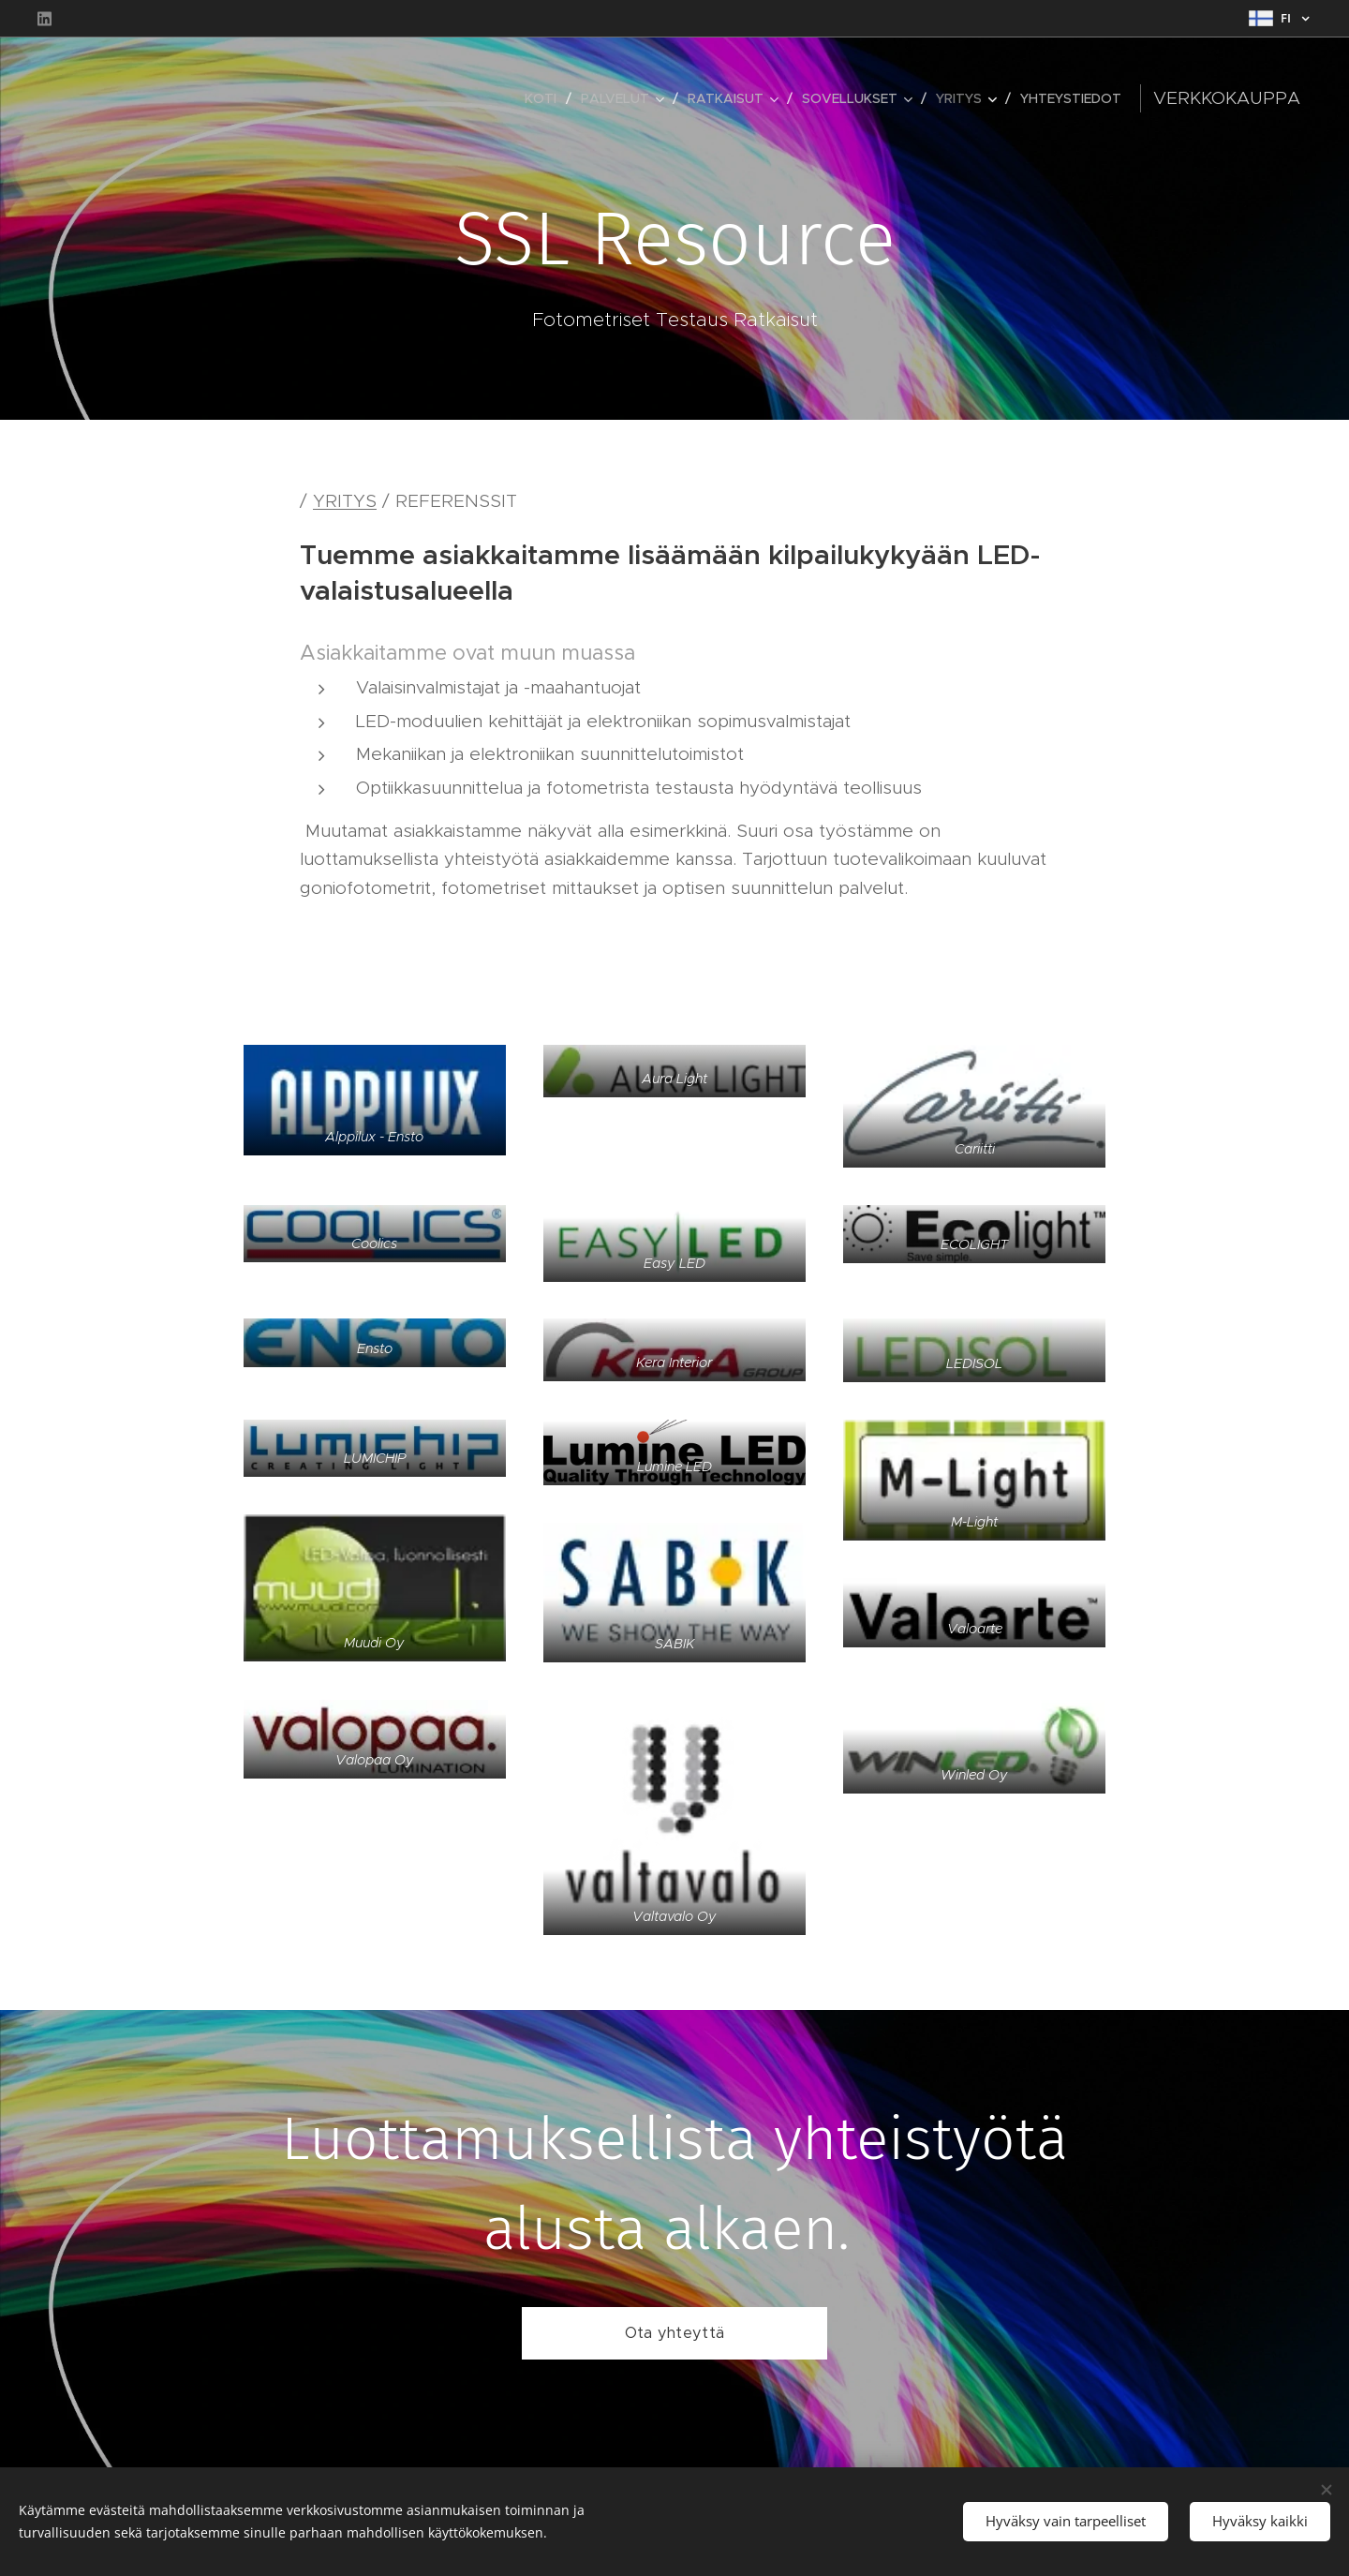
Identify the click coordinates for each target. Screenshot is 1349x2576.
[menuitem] (545, 98)
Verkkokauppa (1226, 98)
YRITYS (345, 501)
